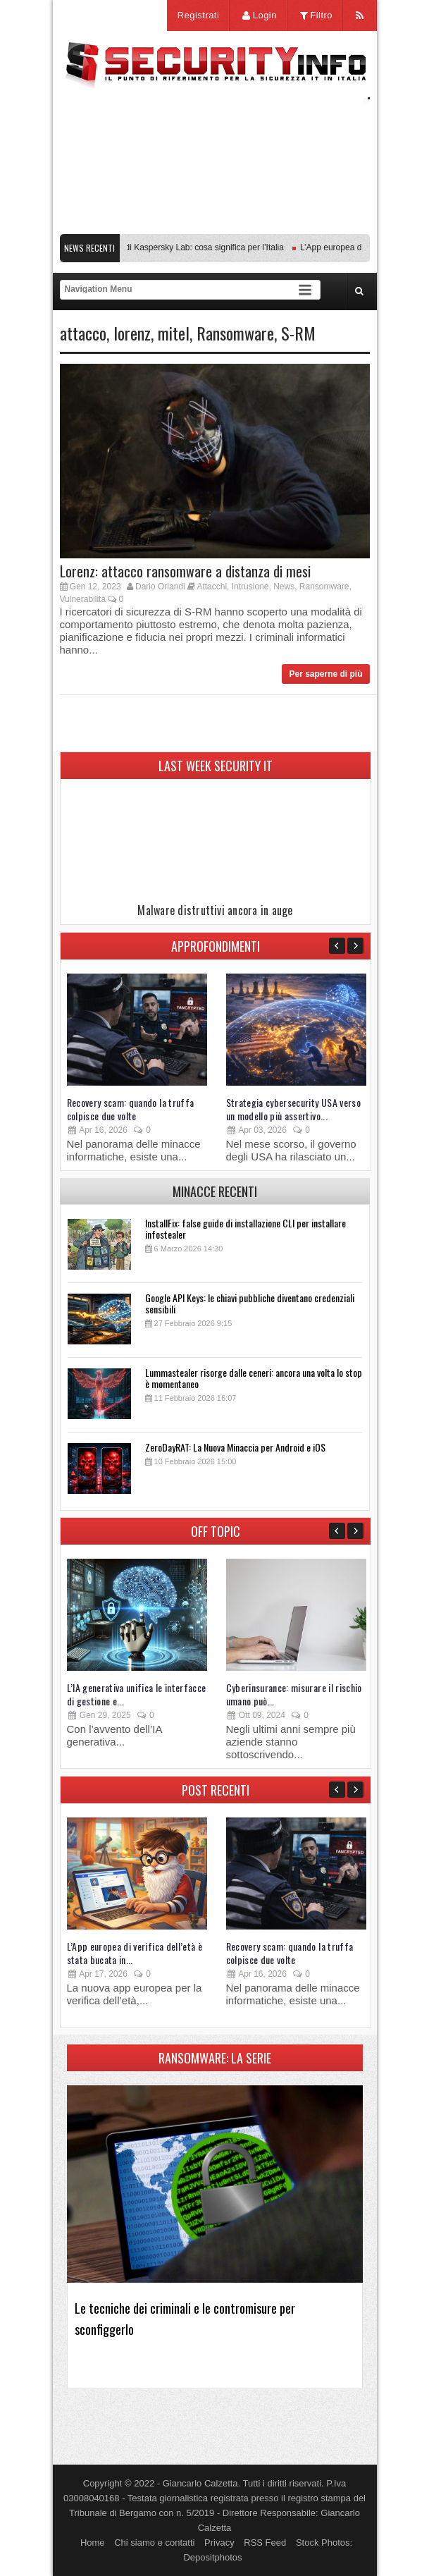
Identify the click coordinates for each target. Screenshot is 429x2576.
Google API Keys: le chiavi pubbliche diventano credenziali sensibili (249, 1303)
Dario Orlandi (160, 586)
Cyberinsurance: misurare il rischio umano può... (294, 1694)
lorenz (132, 332)
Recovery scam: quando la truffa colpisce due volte (130, 1109)
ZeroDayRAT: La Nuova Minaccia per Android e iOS (235, 1447)
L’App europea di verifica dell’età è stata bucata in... (135, 1953)
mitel (173, 332)
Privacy (219, 2542)
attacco (83, 332)
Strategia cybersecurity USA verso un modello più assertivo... (293, 1109)
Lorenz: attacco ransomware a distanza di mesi (185, 571)
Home (92, 2542)
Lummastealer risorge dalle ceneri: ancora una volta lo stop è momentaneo (253, 1378)
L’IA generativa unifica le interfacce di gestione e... (136, 1694)
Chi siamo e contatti (154, 2542)
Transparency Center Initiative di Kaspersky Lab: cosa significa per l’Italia (152, 247)
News (283, 586)
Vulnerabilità (83, 599)
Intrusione (250, 586)
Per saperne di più (325, 674)
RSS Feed (265, 2542)
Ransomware (235, 332)
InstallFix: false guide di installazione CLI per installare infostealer (245, 1228)
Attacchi (212, 586)
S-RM (298, 332)
